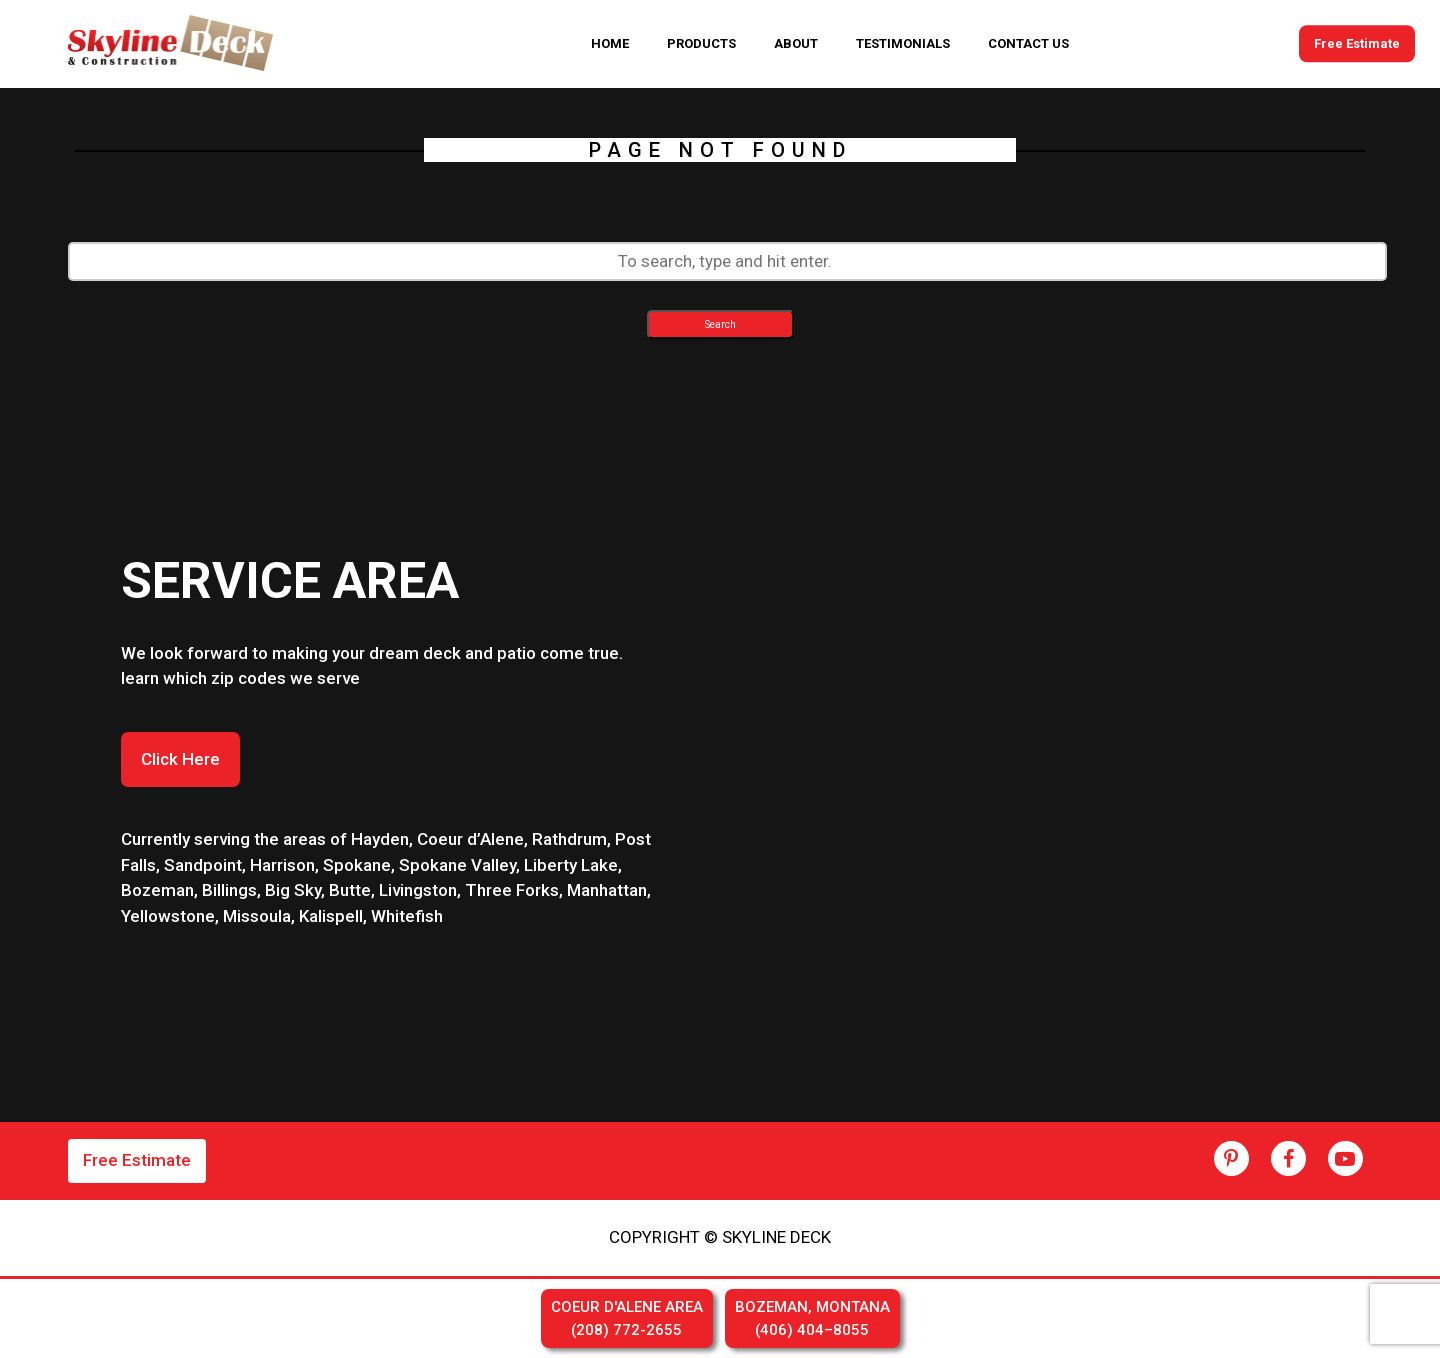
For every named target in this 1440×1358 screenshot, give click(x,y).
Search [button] (720, 324)
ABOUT (796, 43)
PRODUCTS (701, 43)
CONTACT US (1028, 43)
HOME (610, 43)
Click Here (180, 759)
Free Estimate (1357, 43)
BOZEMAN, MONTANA (812, 1319)
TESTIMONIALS (903, 43)
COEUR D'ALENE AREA (627, 1319)
